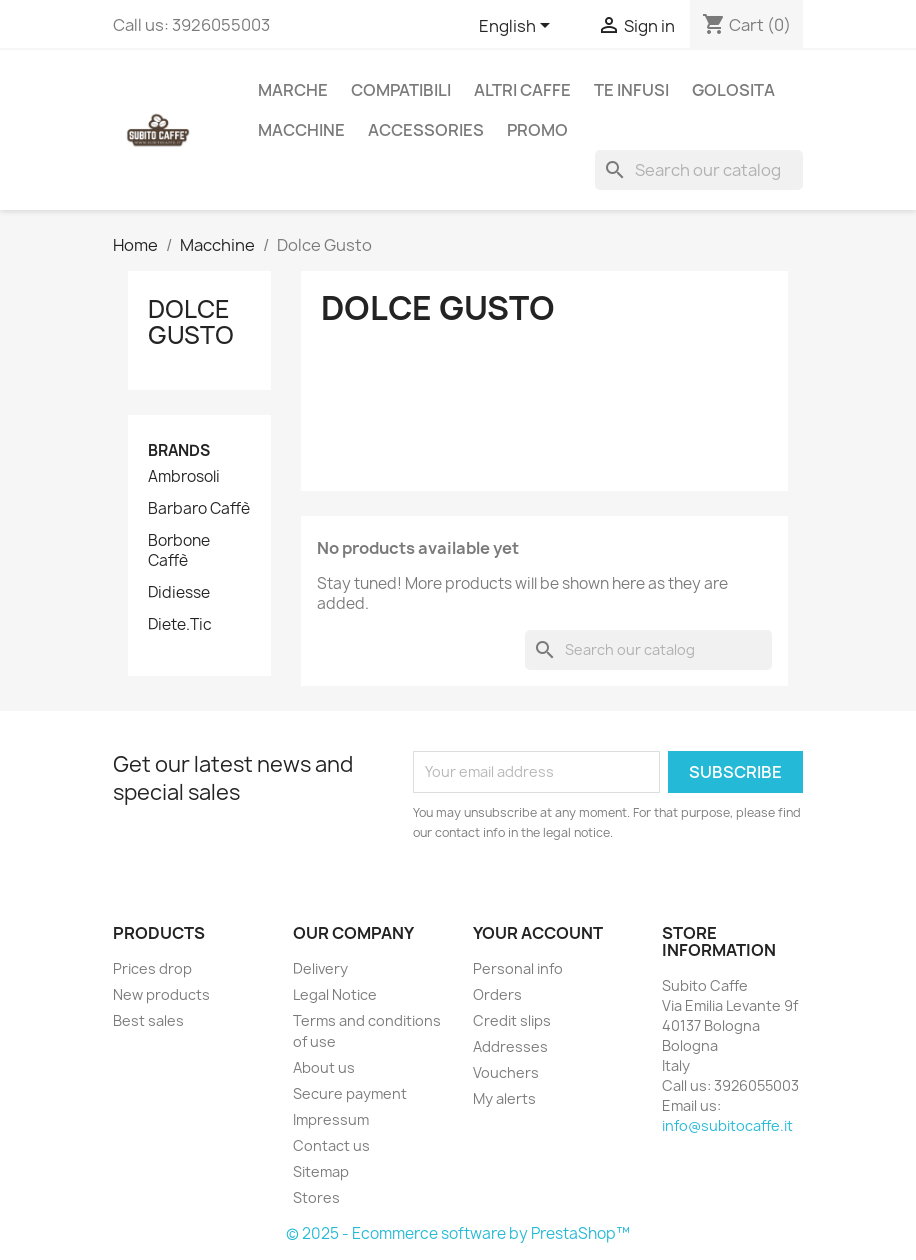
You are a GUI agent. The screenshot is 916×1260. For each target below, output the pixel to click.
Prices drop (152, 968)
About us (324, 1067)
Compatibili (401, 90)
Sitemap (321, 1171)
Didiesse (179, 593)
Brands (179, 450)
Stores (316, 1197)
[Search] (699, 170)
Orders (497, 994)
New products (161, 994)
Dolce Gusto (191, 322)
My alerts (504, 1098)
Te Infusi (631, 90)
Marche (293, 90)
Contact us (331, 1145)
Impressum (331, 1119)
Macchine (301, 130)
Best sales (148, 1020)
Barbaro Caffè (199, 509)
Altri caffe (522, 90)
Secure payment (350, 1093)
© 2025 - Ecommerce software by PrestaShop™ (458, 1233)
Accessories (426, 130)
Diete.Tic (180, 625)
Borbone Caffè (179, 551)
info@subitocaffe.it (727, 1125)
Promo (537, 130)
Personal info (518, 968)
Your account (538, 933)
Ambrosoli (184, 477)
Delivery (320, 968)
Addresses (510, 1046)
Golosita (733, 90)
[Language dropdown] (518, 27)
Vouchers (506, 1072)
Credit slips (512, 1020)
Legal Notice (335, 994)
